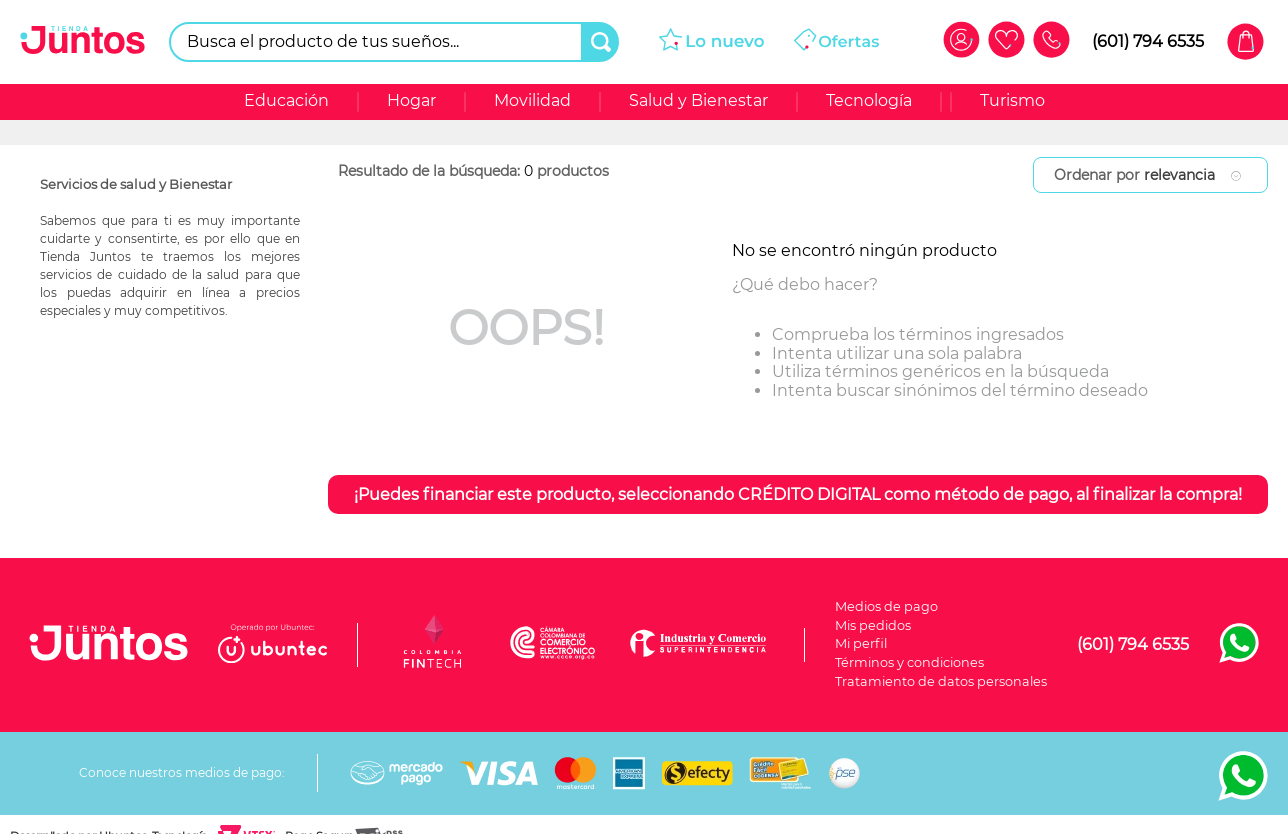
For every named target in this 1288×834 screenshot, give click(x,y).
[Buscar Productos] (601, 42)
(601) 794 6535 (1148, 41)
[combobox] (394, 42)
